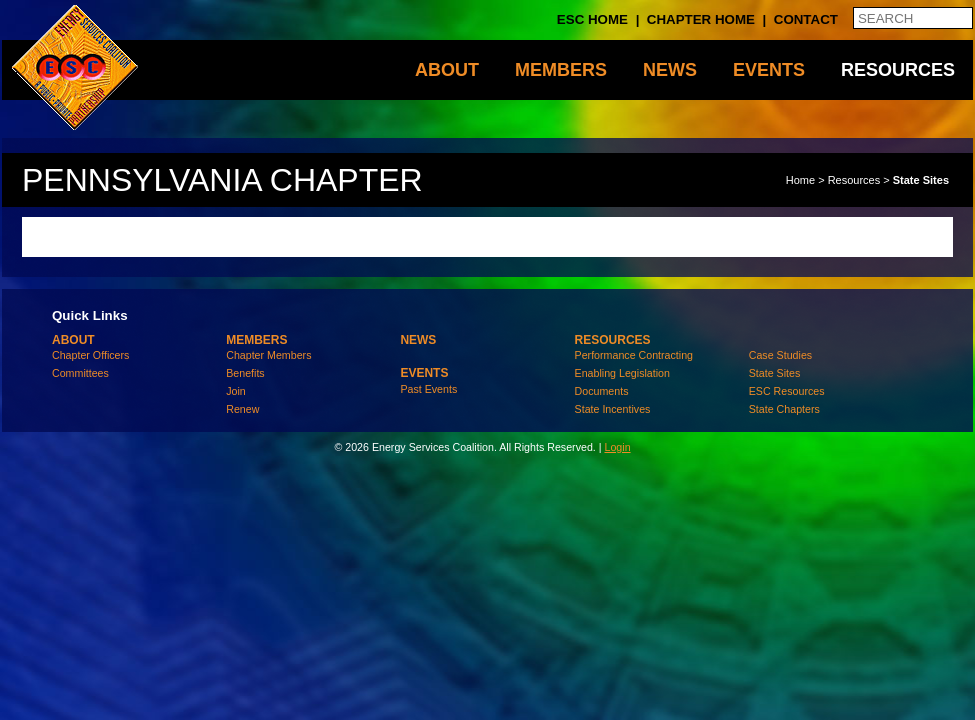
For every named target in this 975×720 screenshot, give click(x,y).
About (447, 70)
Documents (602, 391)
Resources (898, 70)
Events (769, 70)
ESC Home (592, 19)
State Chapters (784, 409)
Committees (80, 373)
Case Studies (780, 355)
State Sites (921, 180)
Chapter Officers (90, 355)
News (670, 70)
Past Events (428, 389)
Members (561, 70)
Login (617, 447)
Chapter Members (268, 355)
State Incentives (613, 409)
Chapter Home (701, 19)
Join (236, 391)
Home (800, 180)
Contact (806, 19)
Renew (242, 409)
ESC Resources (787, 391)
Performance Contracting (634, 355)
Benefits (245, 373)
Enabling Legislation (622, 373)
